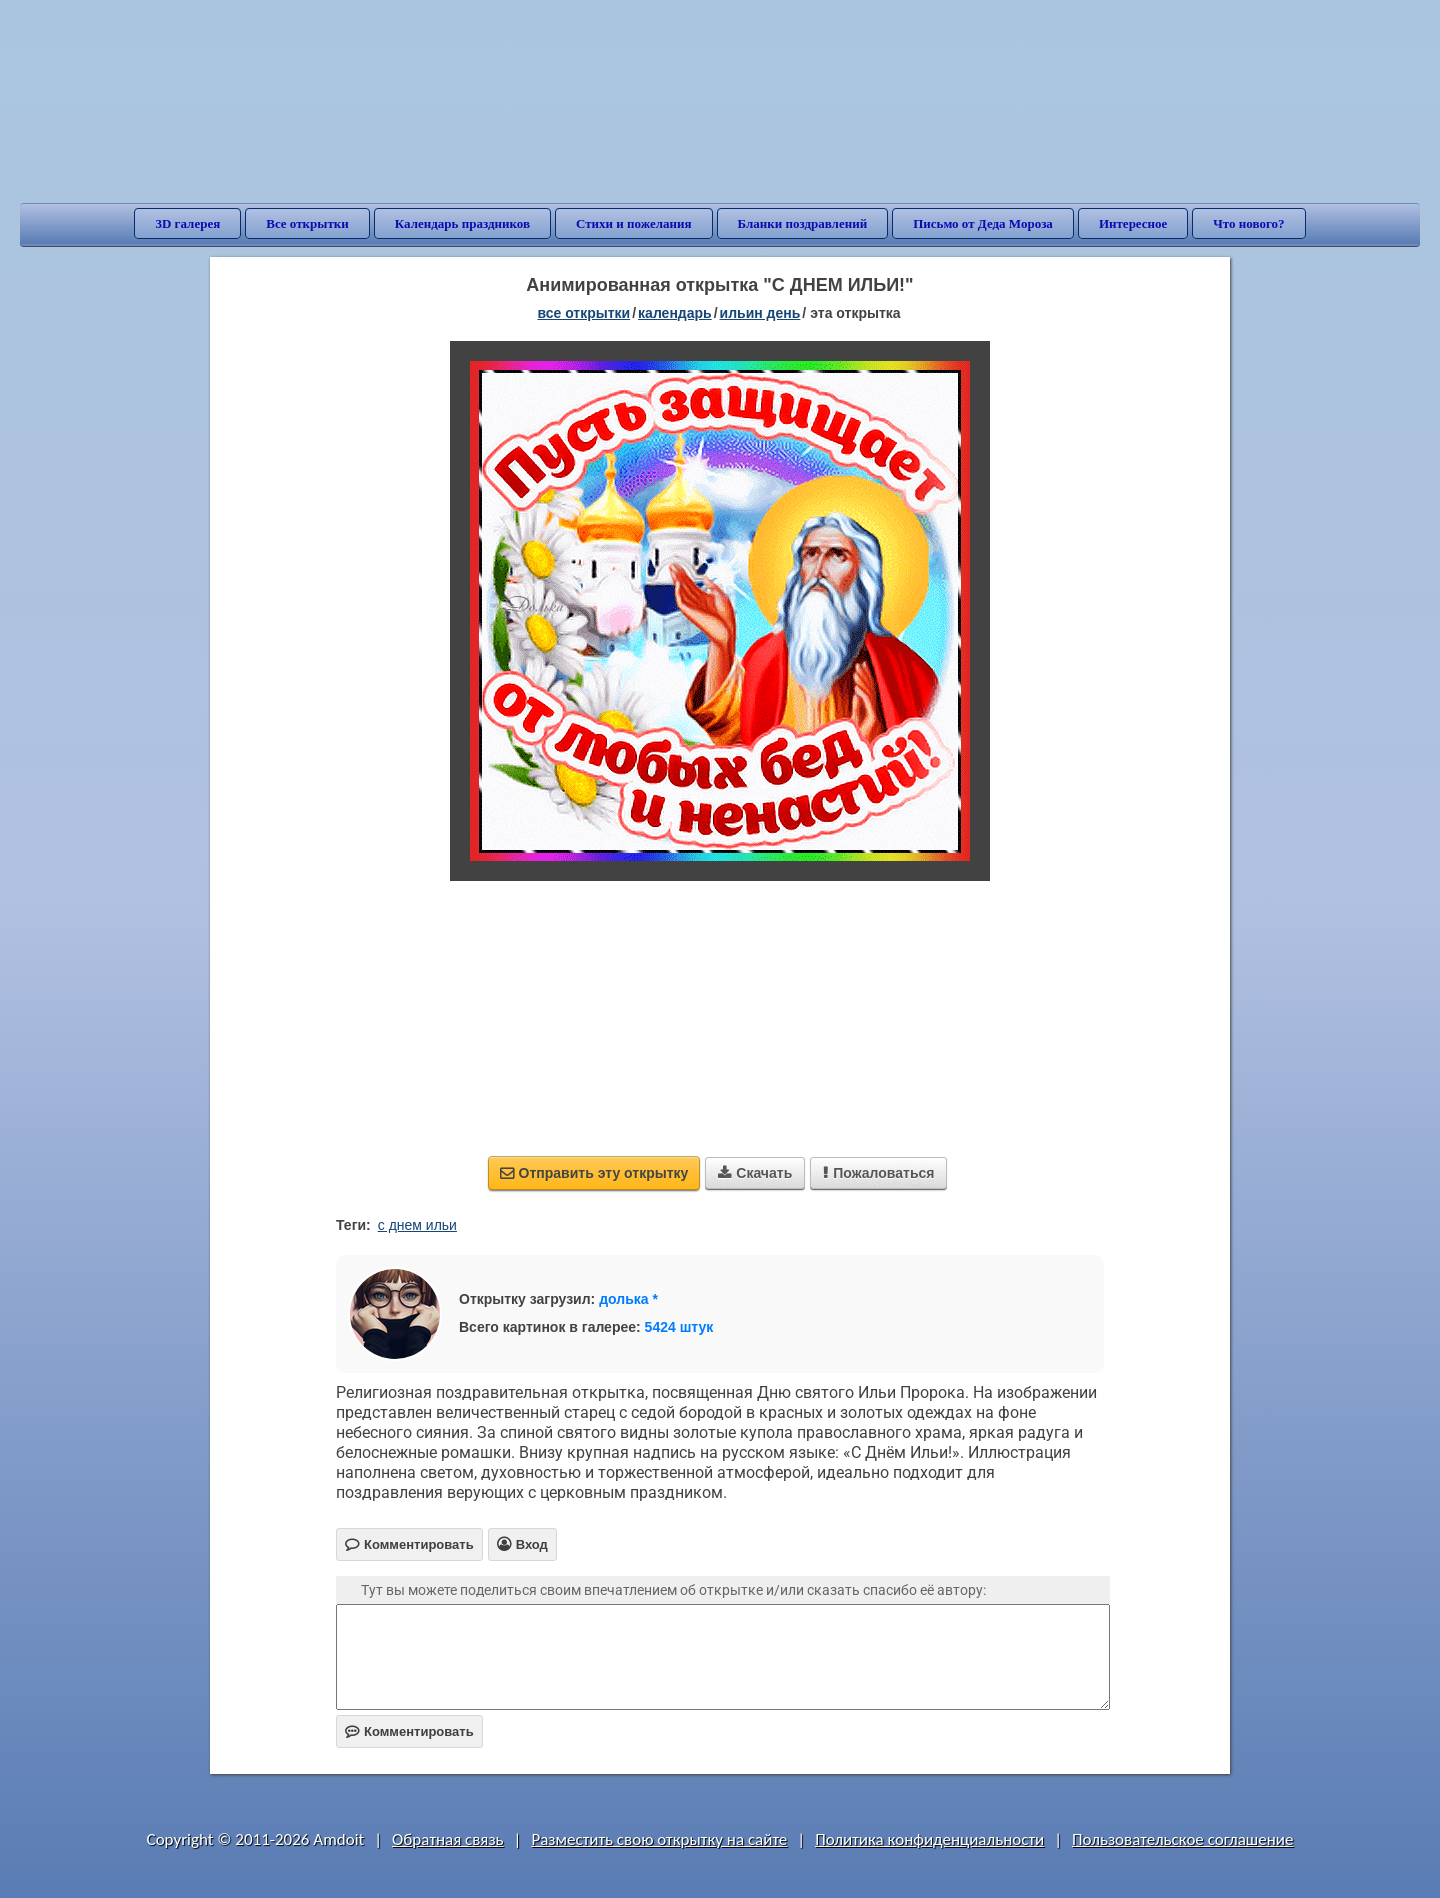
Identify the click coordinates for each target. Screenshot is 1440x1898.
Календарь (675, 313)
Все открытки (307, 223)
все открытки (583, 313)
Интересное (1133, 223)
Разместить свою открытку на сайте (659, 1839)
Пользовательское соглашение (1182, 1839)
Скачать (755, 1173)
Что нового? (1248, 223)
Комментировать (409, 1731)
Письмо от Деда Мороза (983, 223)
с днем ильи (417, 1225)
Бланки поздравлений (803, 223)
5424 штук (679, 1327)
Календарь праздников (462, 223)
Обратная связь (448, 1839)
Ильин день (760, 313)
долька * (628, 1299)
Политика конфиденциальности (929, 1839)
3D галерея (187, 223)
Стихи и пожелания (634, 223)
